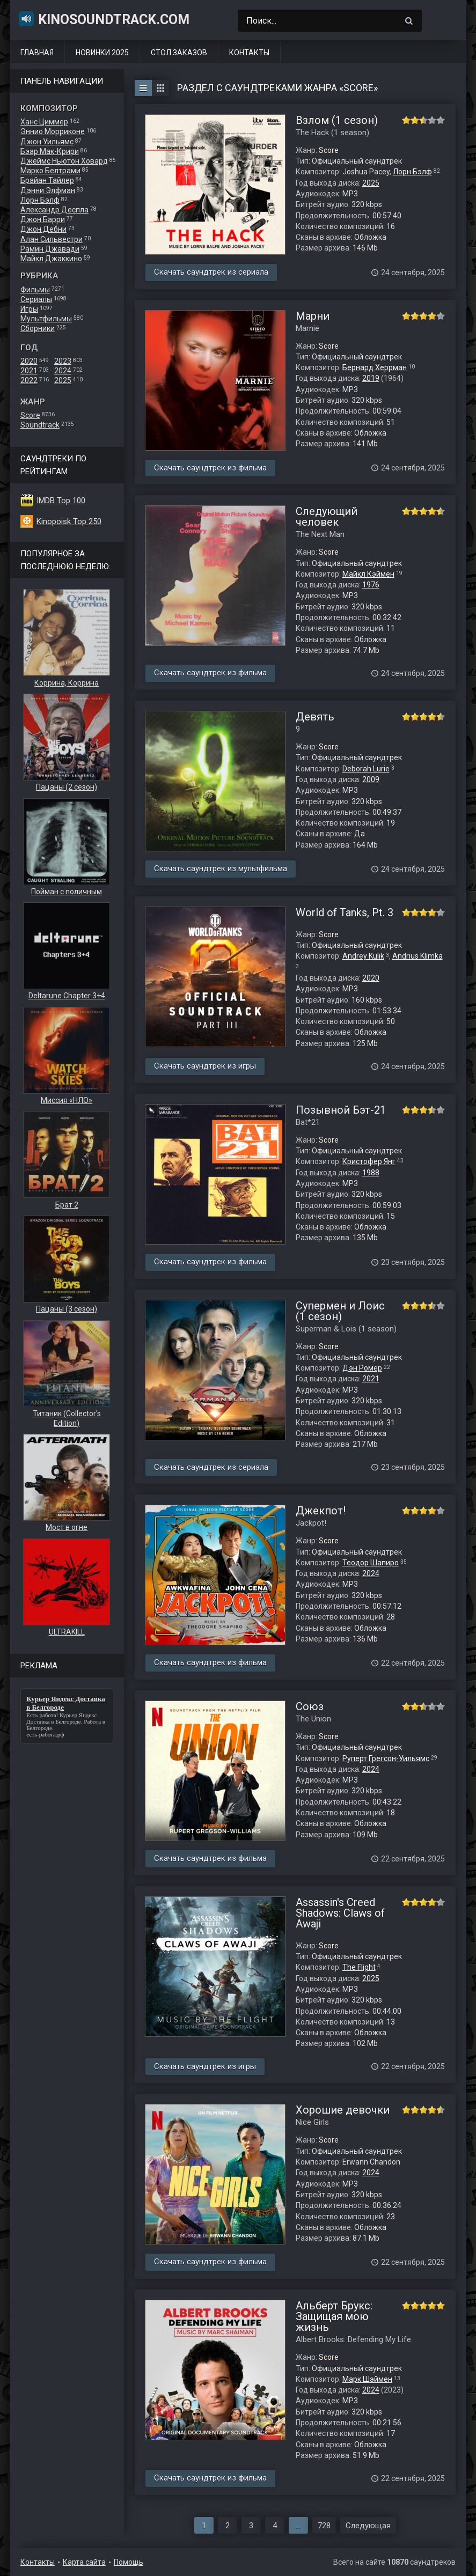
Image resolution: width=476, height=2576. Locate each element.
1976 (370, 584)
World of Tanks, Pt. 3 (344, 912)
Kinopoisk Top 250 (68, 521)
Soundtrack (40, 425)
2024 (62, 370)
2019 (370, 378)
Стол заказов (179, 52)
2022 (29, 380)
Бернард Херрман (374, 367)
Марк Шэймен (367, 2379)
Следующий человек (326, 516)
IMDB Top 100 (60, 500)
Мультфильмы (46, 318)
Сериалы (36, 299)
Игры (29, 309)
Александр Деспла (54, 209)
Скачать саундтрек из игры (205, 1066)
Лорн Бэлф (40, 200)
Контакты (249, 52)
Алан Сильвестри (51, 239)
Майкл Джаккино (51, 258)
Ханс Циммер (44, 121)
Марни (312, 316)
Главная (37, 52)
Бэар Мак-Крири (49, 151)
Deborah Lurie (366, 768)
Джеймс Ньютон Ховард (64, 161)
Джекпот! (321, 1510)
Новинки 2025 (102, 52)
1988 (370, 1172)
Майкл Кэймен (368, 574)
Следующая (368, 2525)
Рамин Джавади (49, 249)
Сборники (37, 328)
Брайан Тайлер (47, 180)
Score (30, 415)
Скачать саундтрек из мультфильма (220, 868)
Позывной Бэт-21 (341, 1109)
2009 (370, 779)
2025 (62, 380)
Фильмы (35, 289)
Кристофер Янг (369, 1161)
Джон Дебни (43, 229)
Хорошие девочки (343, 2109)
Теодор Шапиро (370, 1562)
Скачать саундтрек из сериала (211, 272)
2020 (29, 361)
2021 (29, 370)
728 (324, 2525)
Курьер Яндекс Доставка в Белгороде (61, 1718)
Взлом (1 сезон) (337, 120)
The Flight (359, 1967)
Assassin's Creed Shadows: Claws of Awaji (340, 1913)
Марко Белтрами (50, 170)
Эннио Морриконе (52, 131)
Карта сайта (84, 2562)
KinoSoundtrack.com (103, 18)
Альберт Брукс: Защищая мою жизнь (334, 2316)
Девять (315, 716)
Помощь (128, 2562)
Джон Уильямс (47, 141)
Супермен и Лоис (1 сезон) (340, 1311)
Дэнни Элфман (47, 190)
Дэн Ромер (362, 1368)
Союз (310, 1706)
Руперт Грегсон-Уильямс (385, 1758)
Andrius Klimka (417, 956)
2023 (62, 361)
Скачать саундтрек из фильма (210, 468)
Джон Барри (42, 219)
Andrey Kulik (363, 956)
